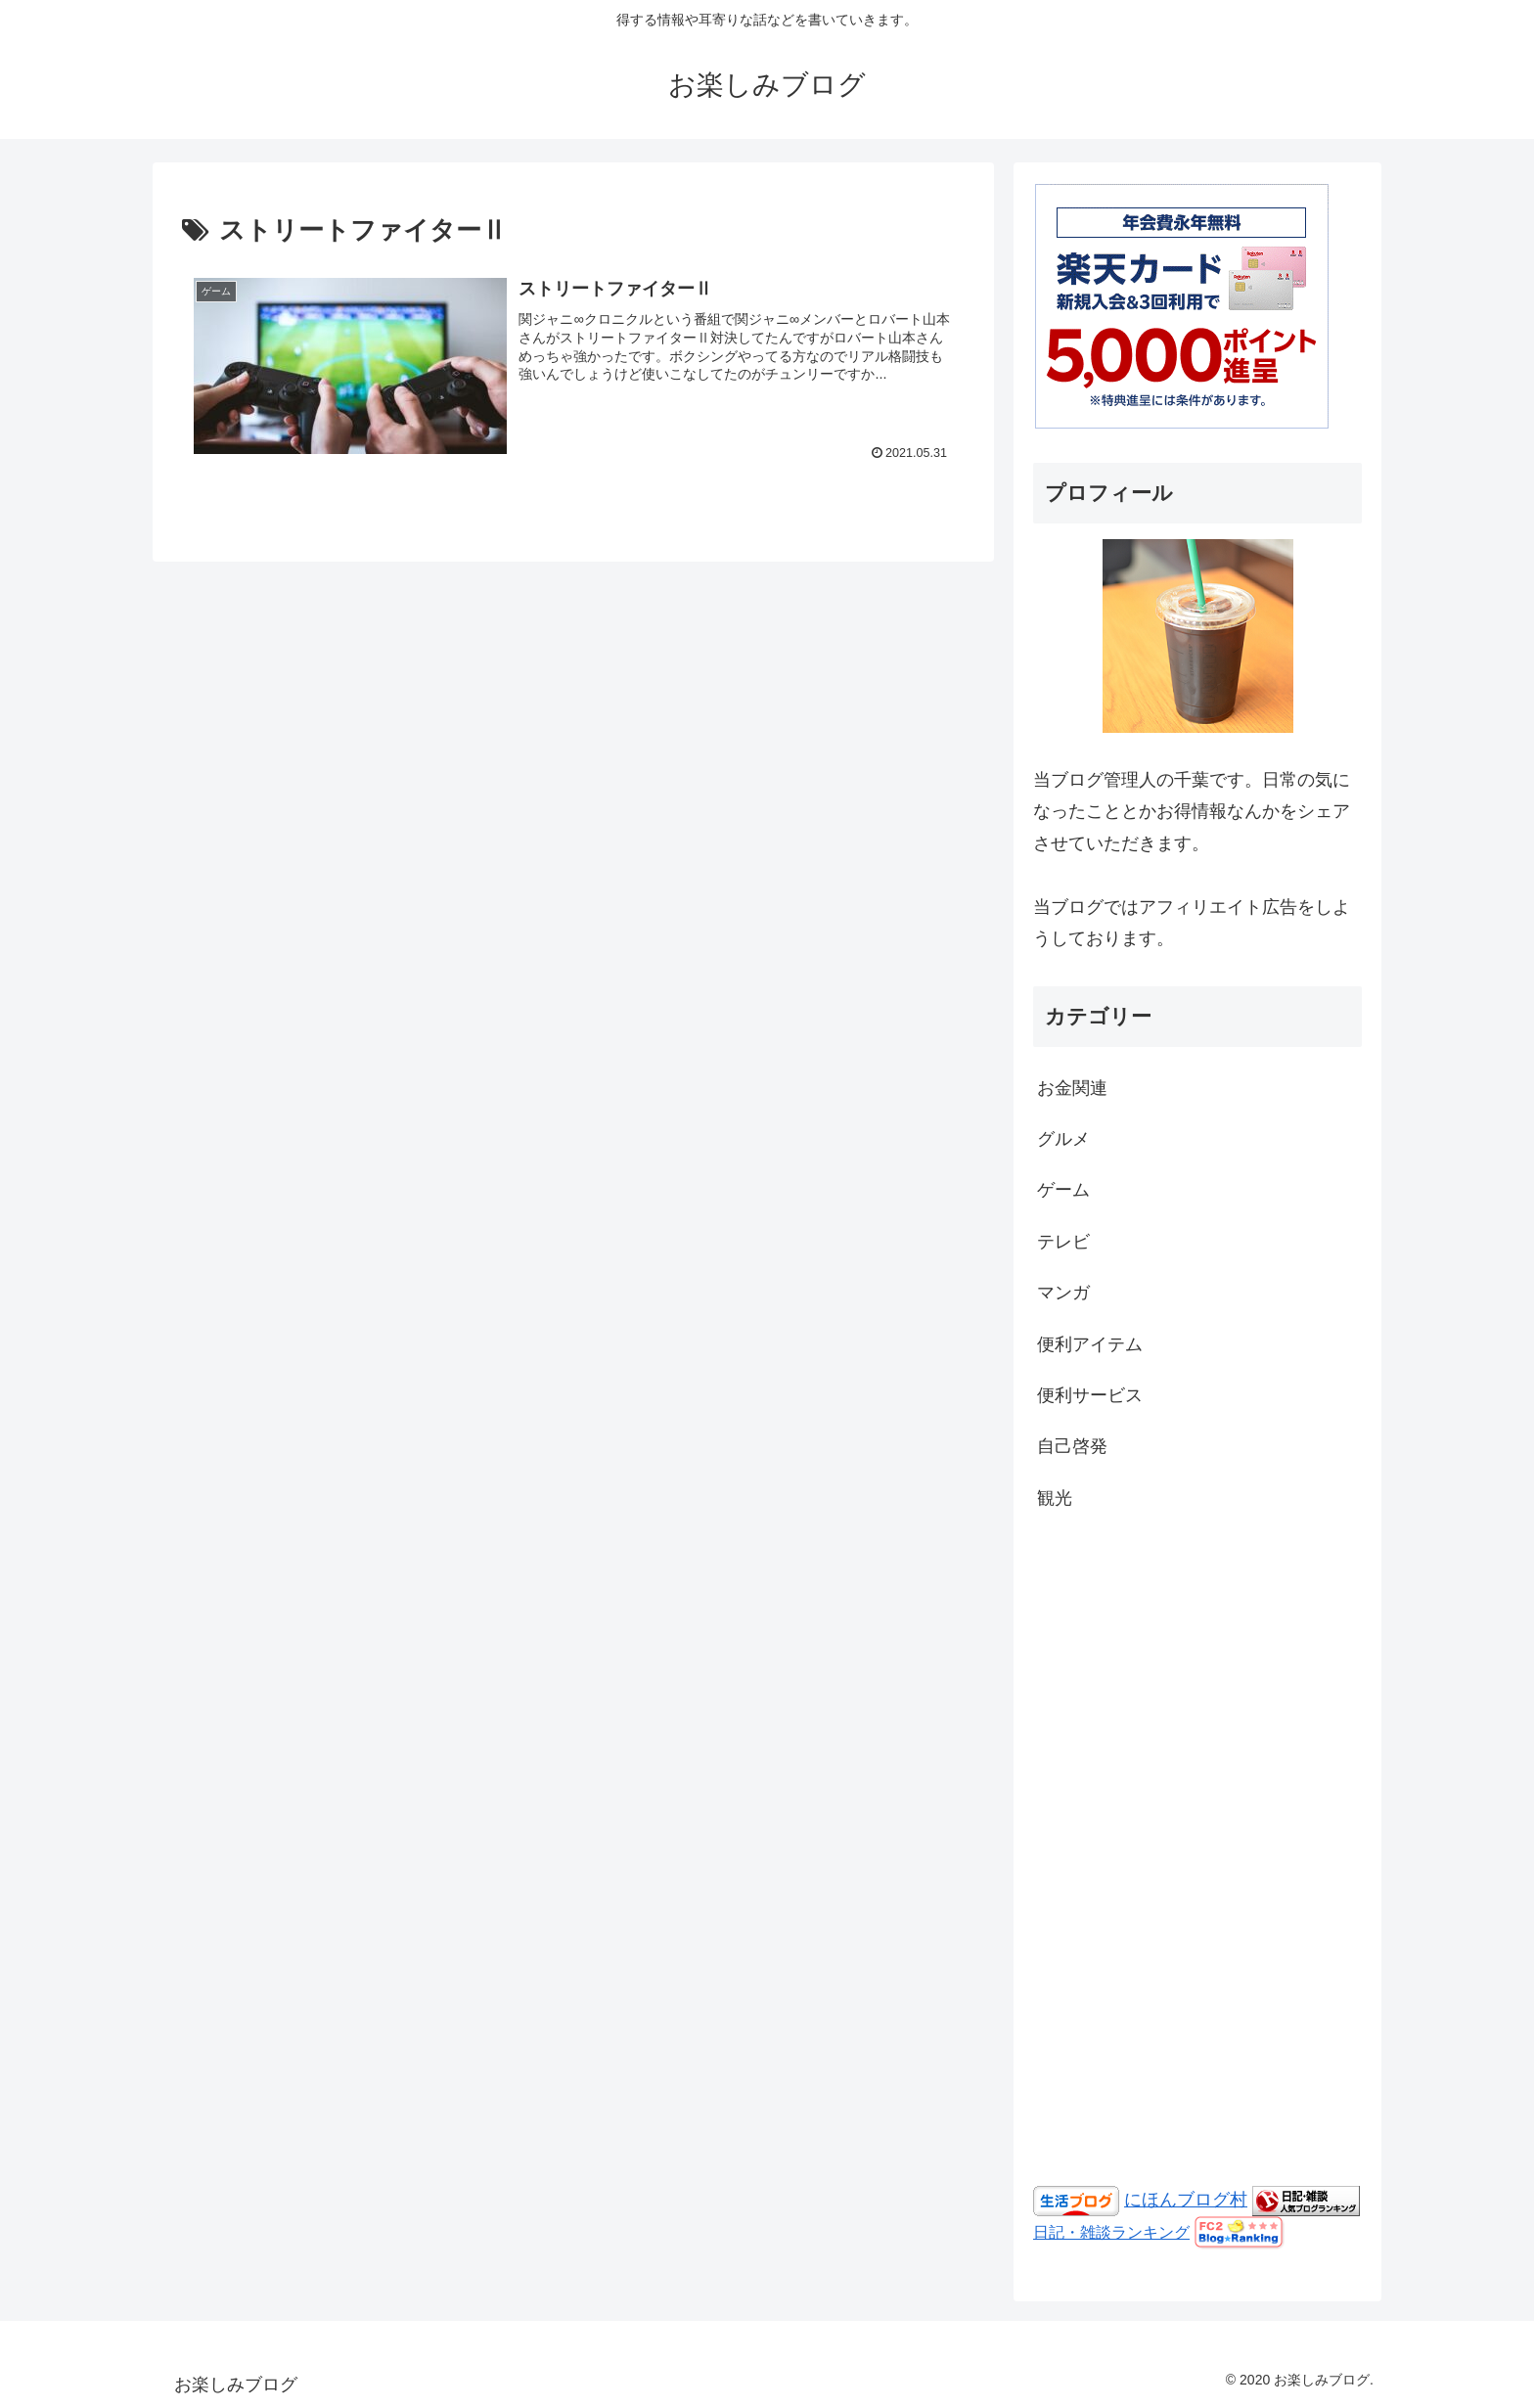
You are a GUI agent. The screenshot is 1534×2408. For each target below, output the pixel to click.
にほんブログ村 (1185, 2199)
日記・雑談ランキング (1111, 2232)
